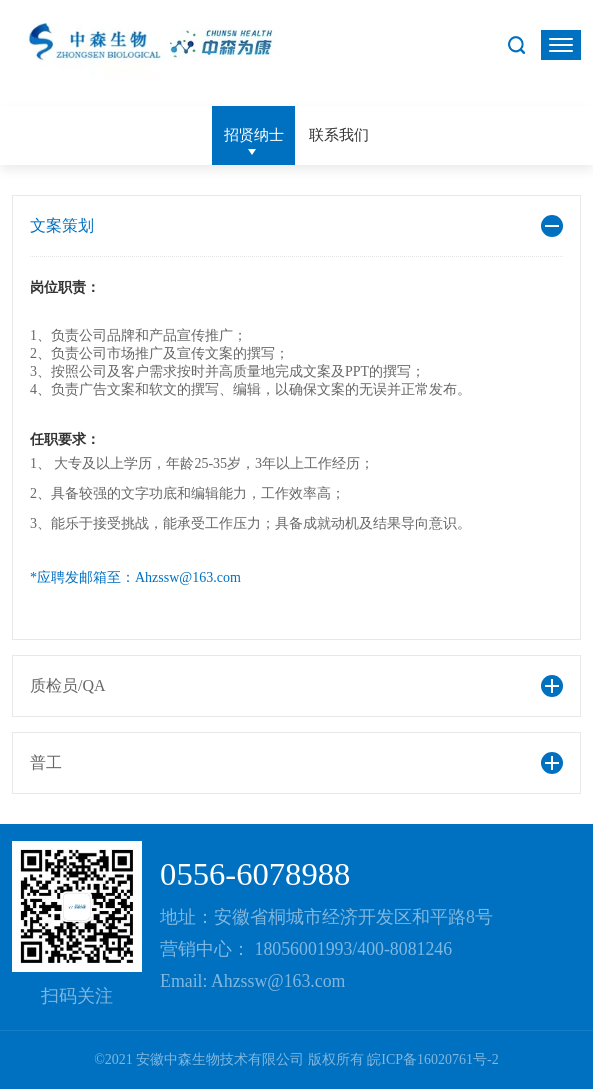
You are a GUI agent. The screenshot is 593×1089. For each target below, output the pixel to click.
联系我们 (339, 134)
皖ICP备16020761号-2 (432, 1059)
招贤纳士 (254, 134)
